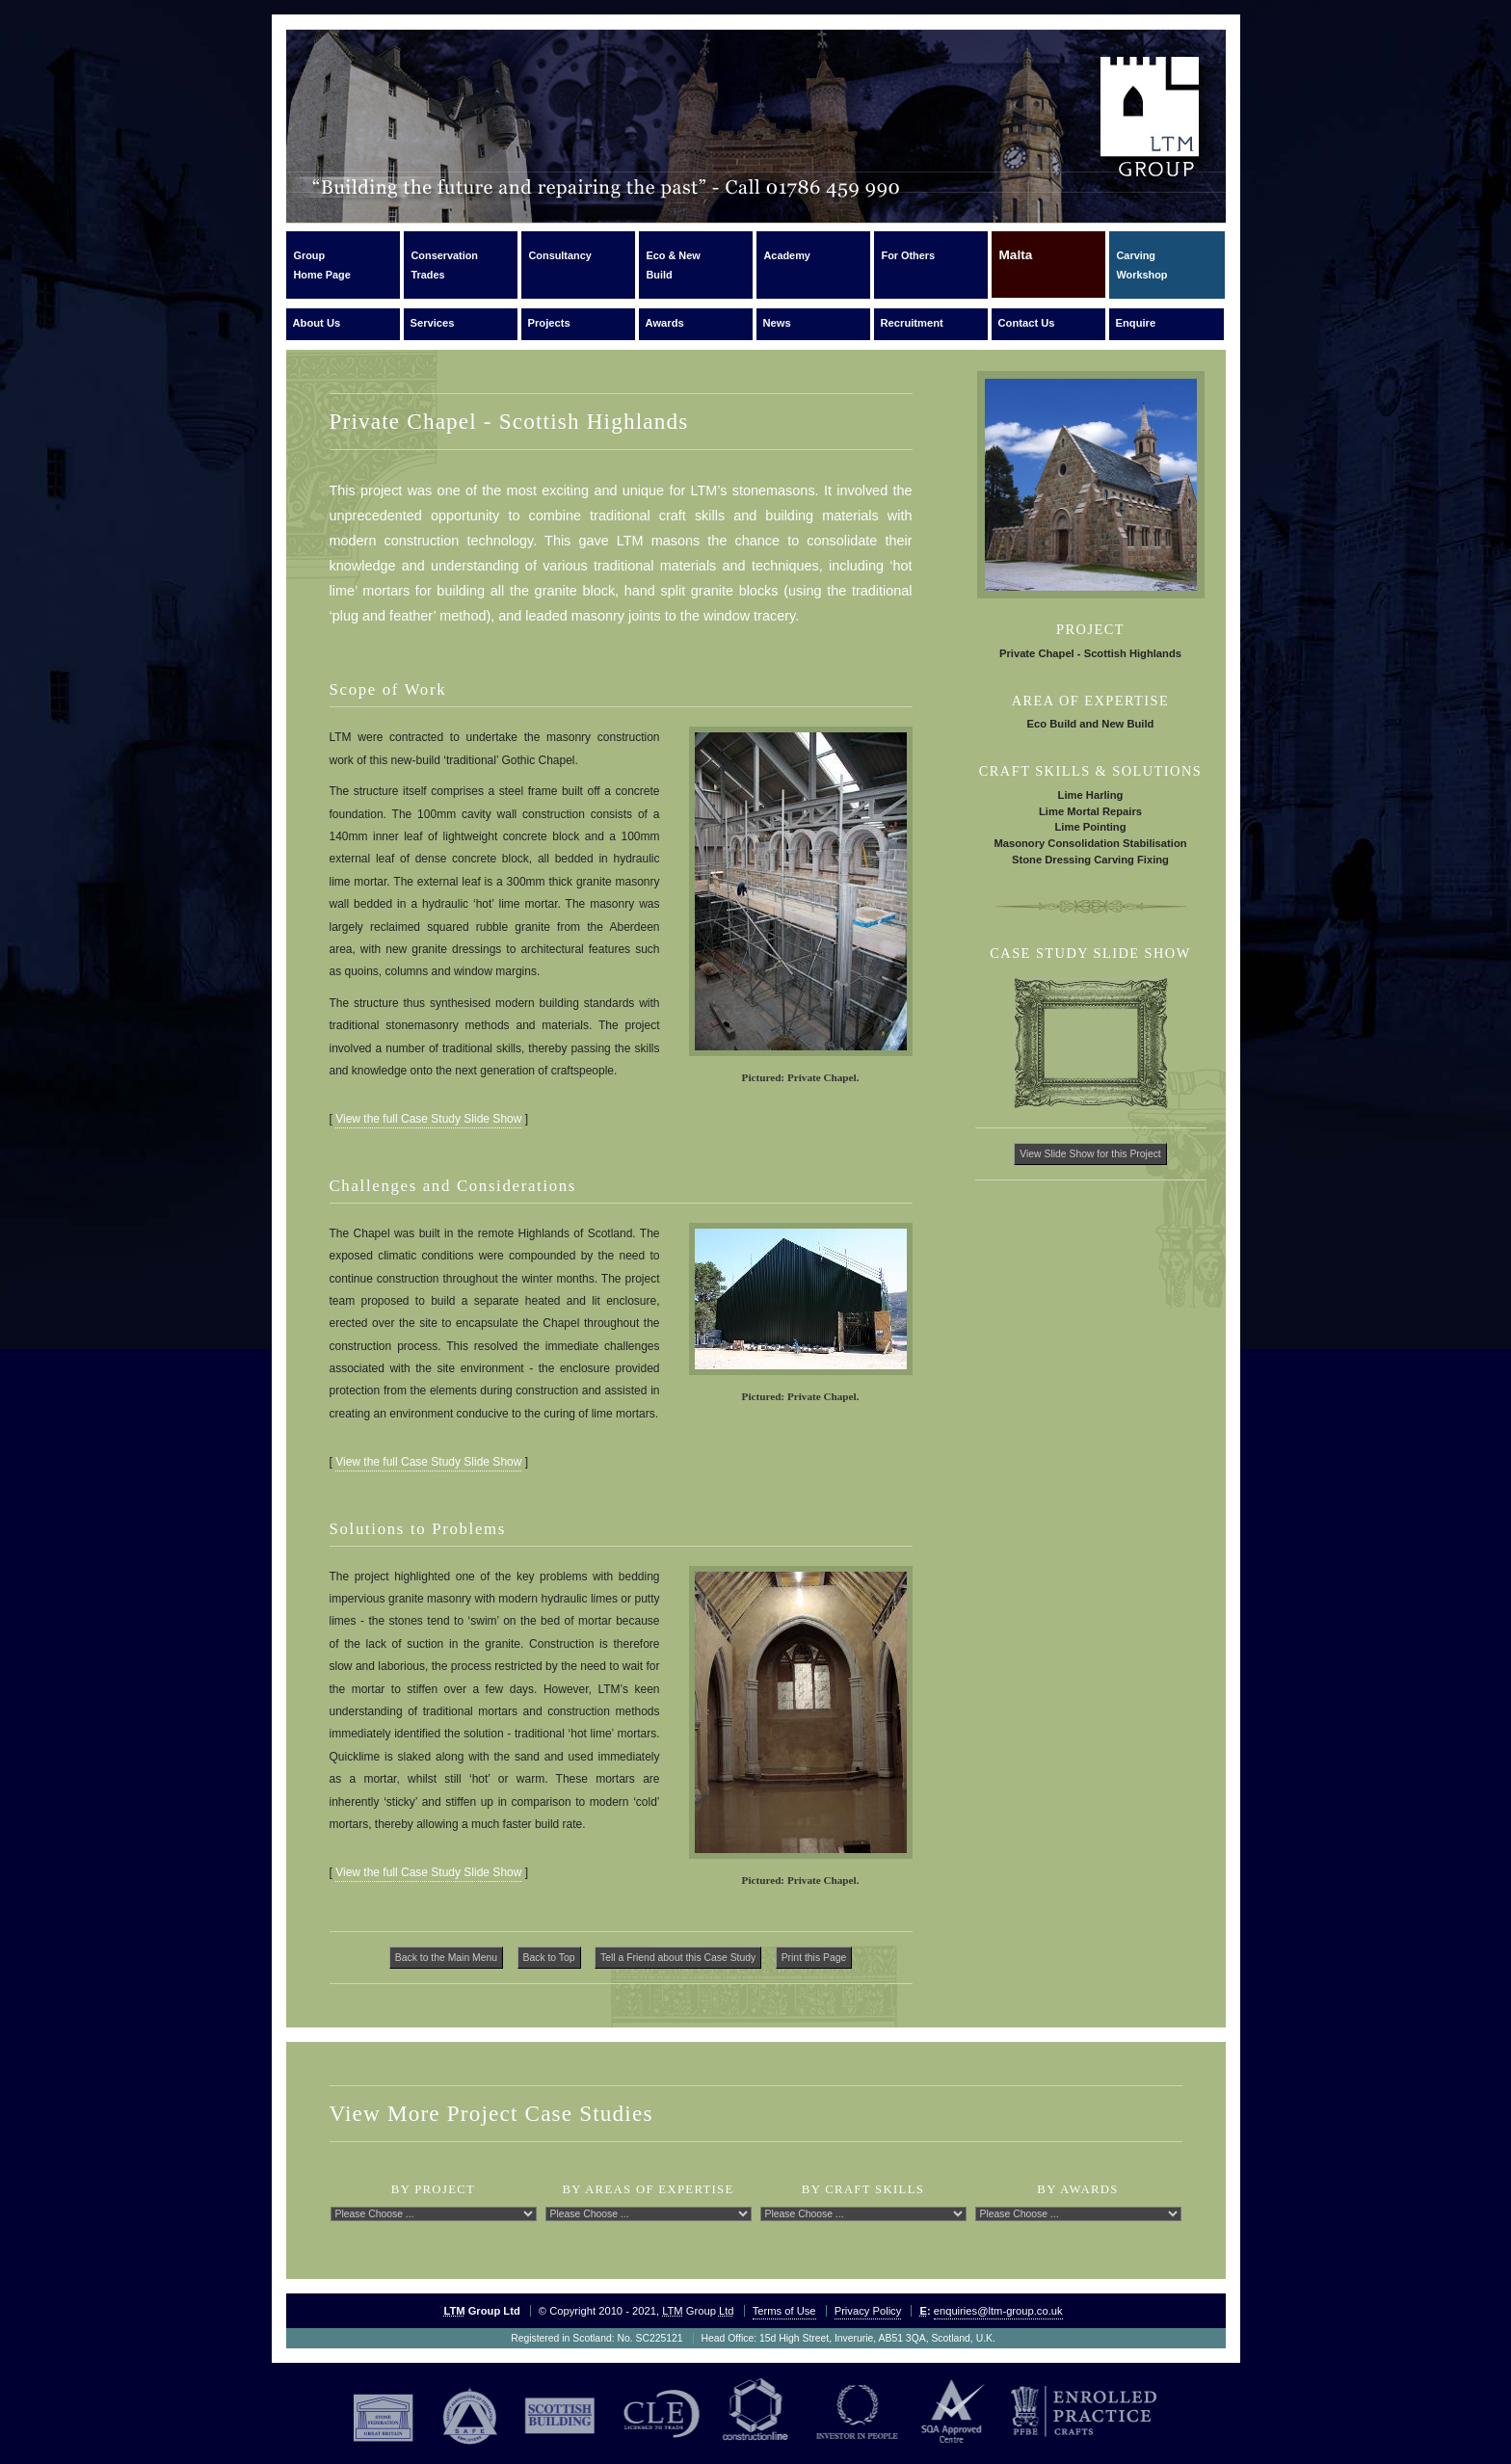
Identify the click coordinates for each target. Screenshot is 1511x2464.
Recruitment (912, 323)
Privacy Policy (868, 2311)
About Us (317, 323)
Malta (1016, 263)
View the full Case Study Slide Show (428, 1119)
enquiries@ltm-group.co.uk (998, 2311)
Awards (665, 323)
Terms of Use (784, 2311)
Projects (549, 323)
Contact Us (1026, 323)
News (777, 323)
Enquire (1136, 323)
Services (433, 323)
